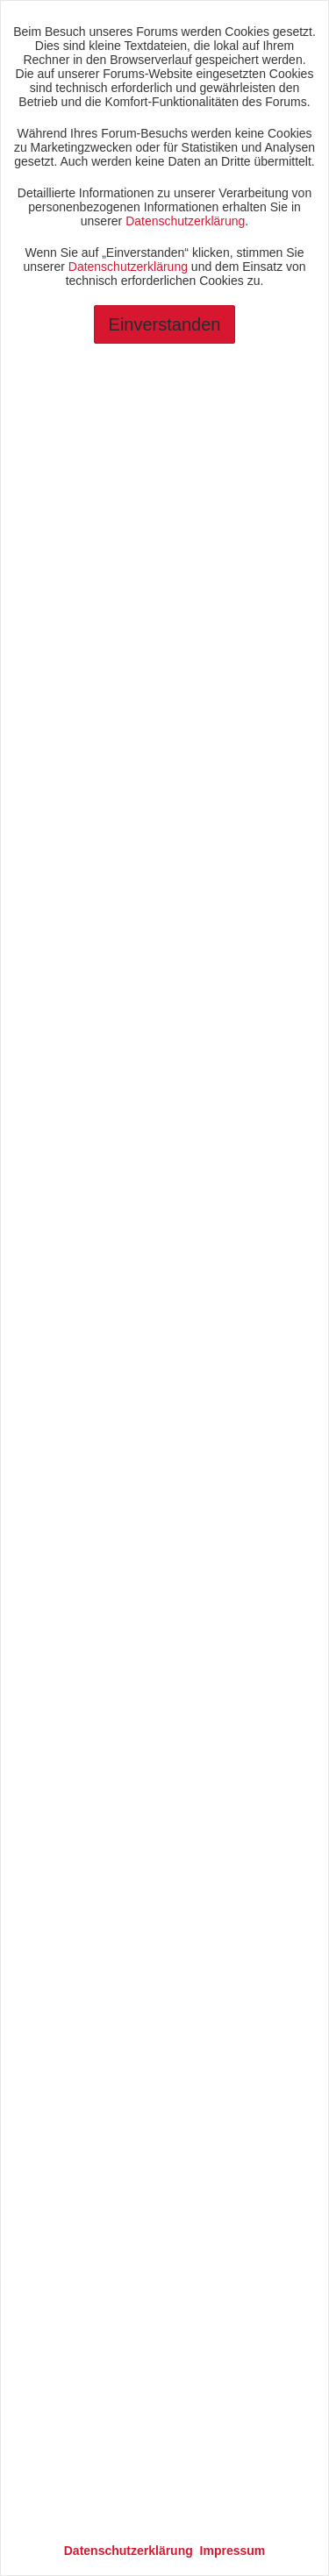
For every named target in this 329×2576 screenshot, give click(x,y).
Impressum (233, 2551)
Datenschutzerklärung (185, 221)
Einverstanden (165, 324)
